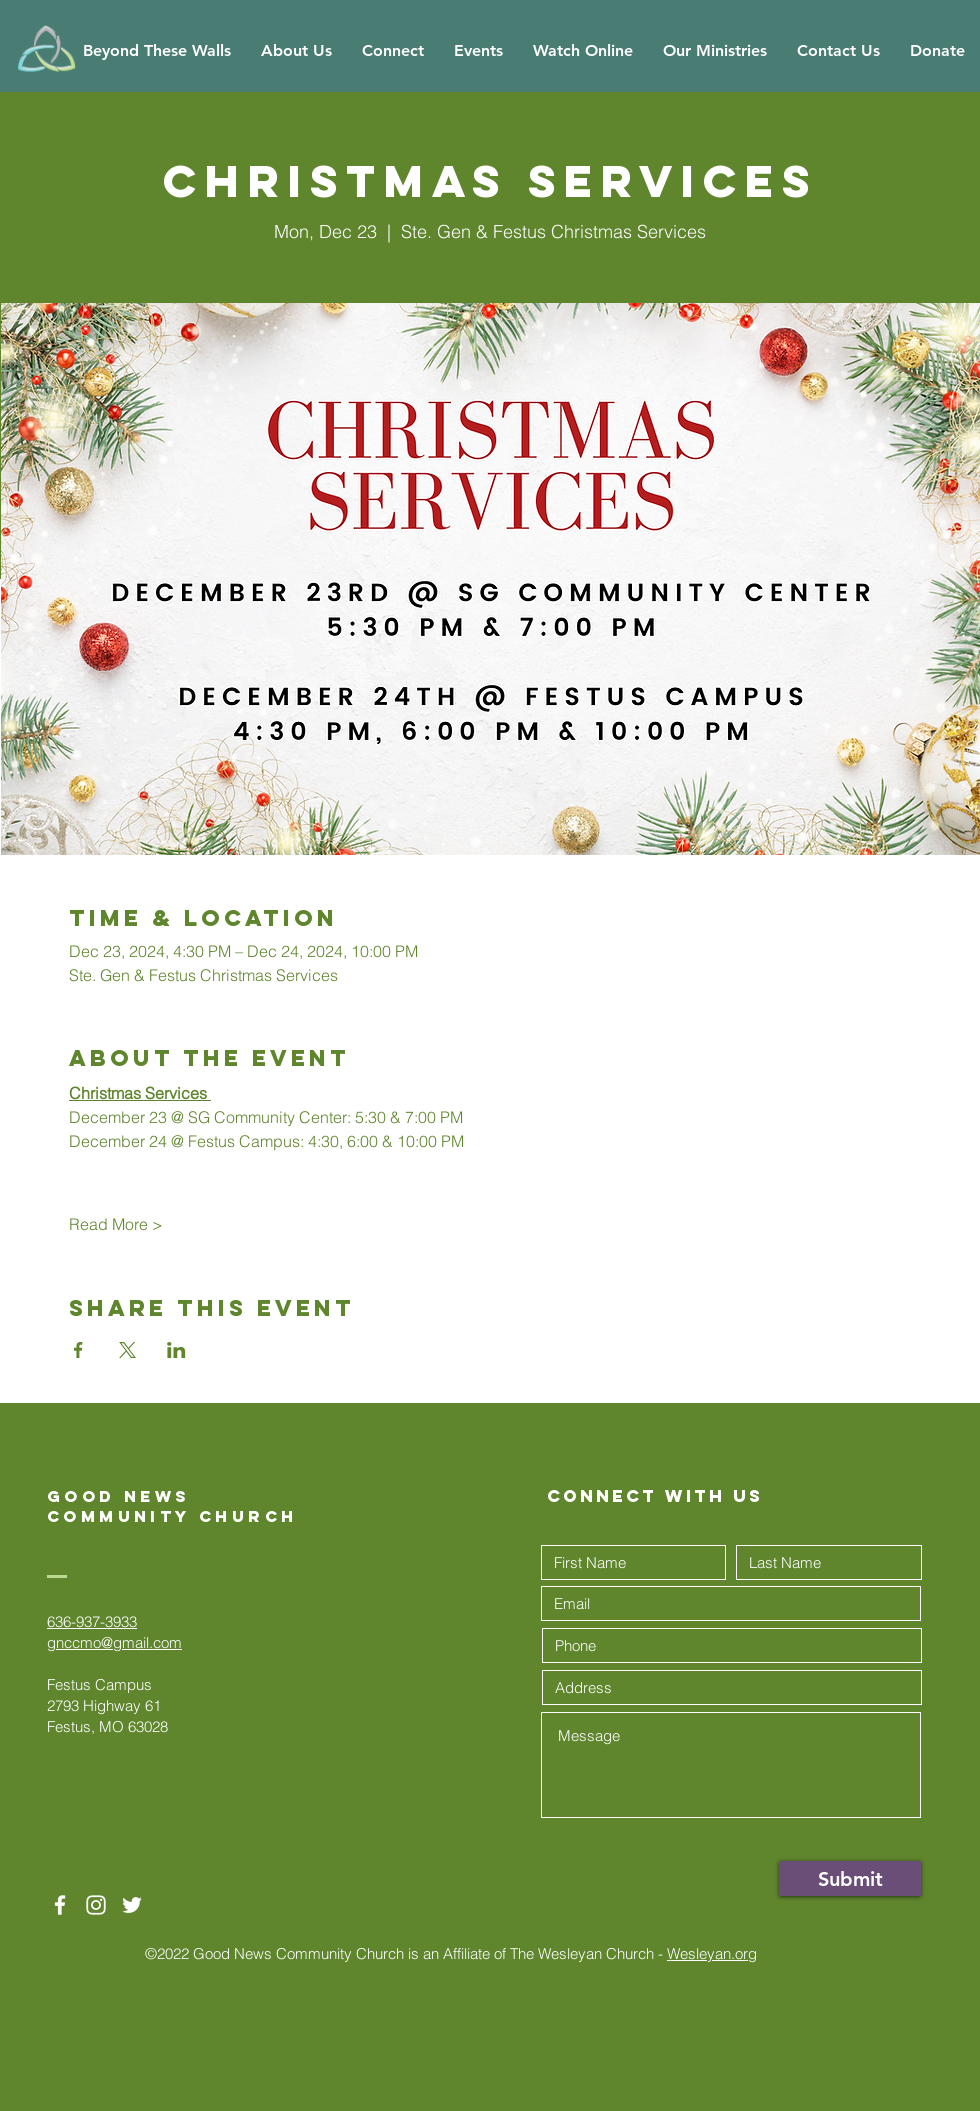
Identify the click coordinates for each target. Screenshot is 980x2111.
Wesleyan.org (712, 1953)
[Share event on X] (127, 1350)
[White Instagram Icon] (96, 1905)
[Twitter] (132, 1905)
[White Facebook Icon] (60, 1905)
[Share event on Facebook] (78, 1350)
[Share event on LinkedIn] (176, 1350)
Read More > (116, 1224)
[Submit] (850, 1878)
